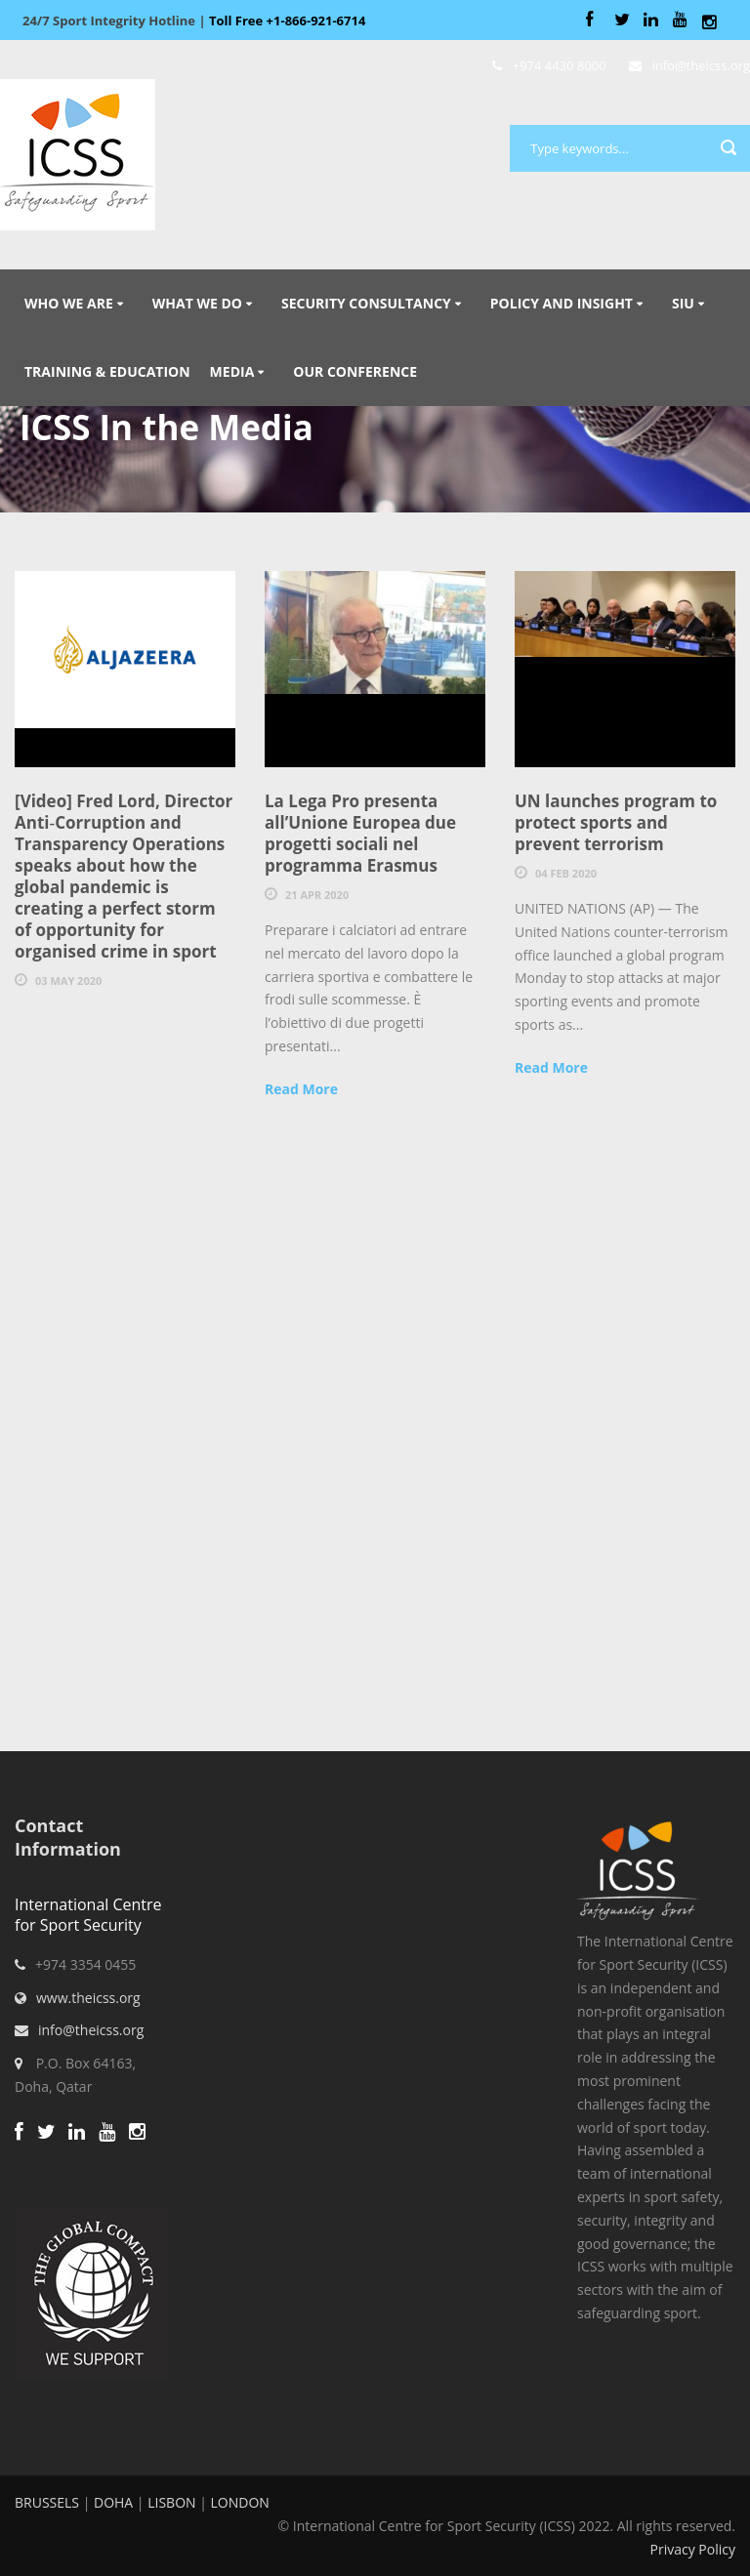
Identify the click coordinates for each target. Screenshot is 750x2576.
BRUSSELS (47, 2502)
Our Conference (355, 371)
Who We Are (68, 303)
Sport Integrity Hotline (193, 20)
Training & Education (107, 371)
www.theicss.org (88, 1997)
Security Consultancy (366, 303)
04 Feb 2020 (566, 873)
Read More (301, 1089)
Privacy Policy (692, 2549)
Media (232, 371)
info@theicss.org (91, 2030)
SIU (683, 303)
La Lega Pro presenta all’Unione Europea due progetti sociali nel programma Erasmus (360, 833)
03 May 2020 (68, 980)
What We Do (197, 303)
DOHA (113, 2502)
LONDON (240, 2502)
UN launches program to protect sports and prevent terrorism (616, 822)
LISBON (171, 2502)
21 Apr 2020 (317, 894)
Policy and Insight (561, 303)
